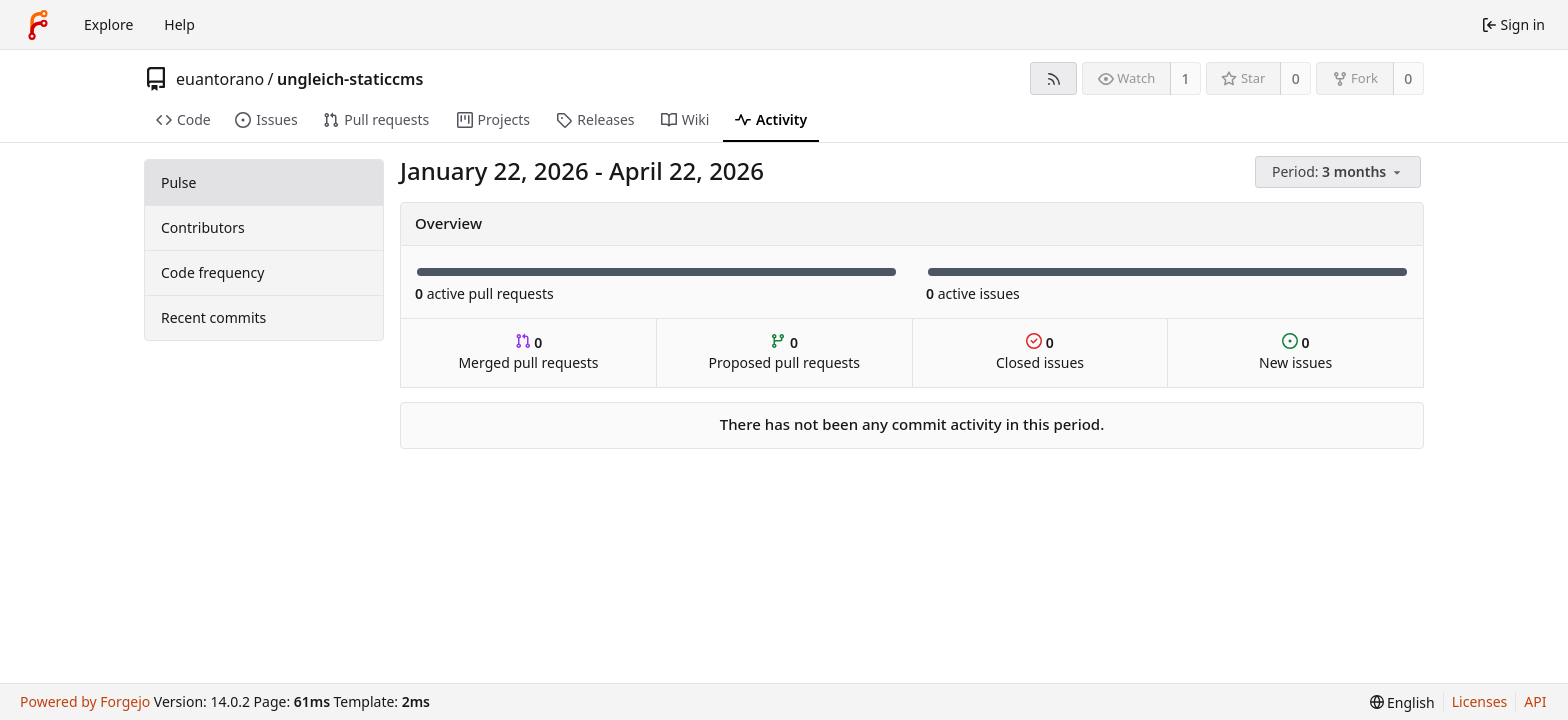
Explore (108, 24)
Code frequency (212, 272)
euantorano (220, 79)
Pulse (178, 182)
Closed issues (1040, 352)
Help (179, 24)
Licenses (1480, 701)
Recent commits (213, 317)
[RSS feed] (1053, 78)
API (1535, 701)
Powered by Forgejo (85, 701)
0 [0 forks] (1408, 78)
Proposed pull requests (785, 352)
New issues (1295, 352)
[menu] (1339, 172)
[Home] (38, 25)
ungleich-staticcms (350, 79)
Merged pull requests (528, 352)
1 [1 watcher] (1186, 78)
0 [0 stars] (1296, 78)
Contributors (203, 227)
